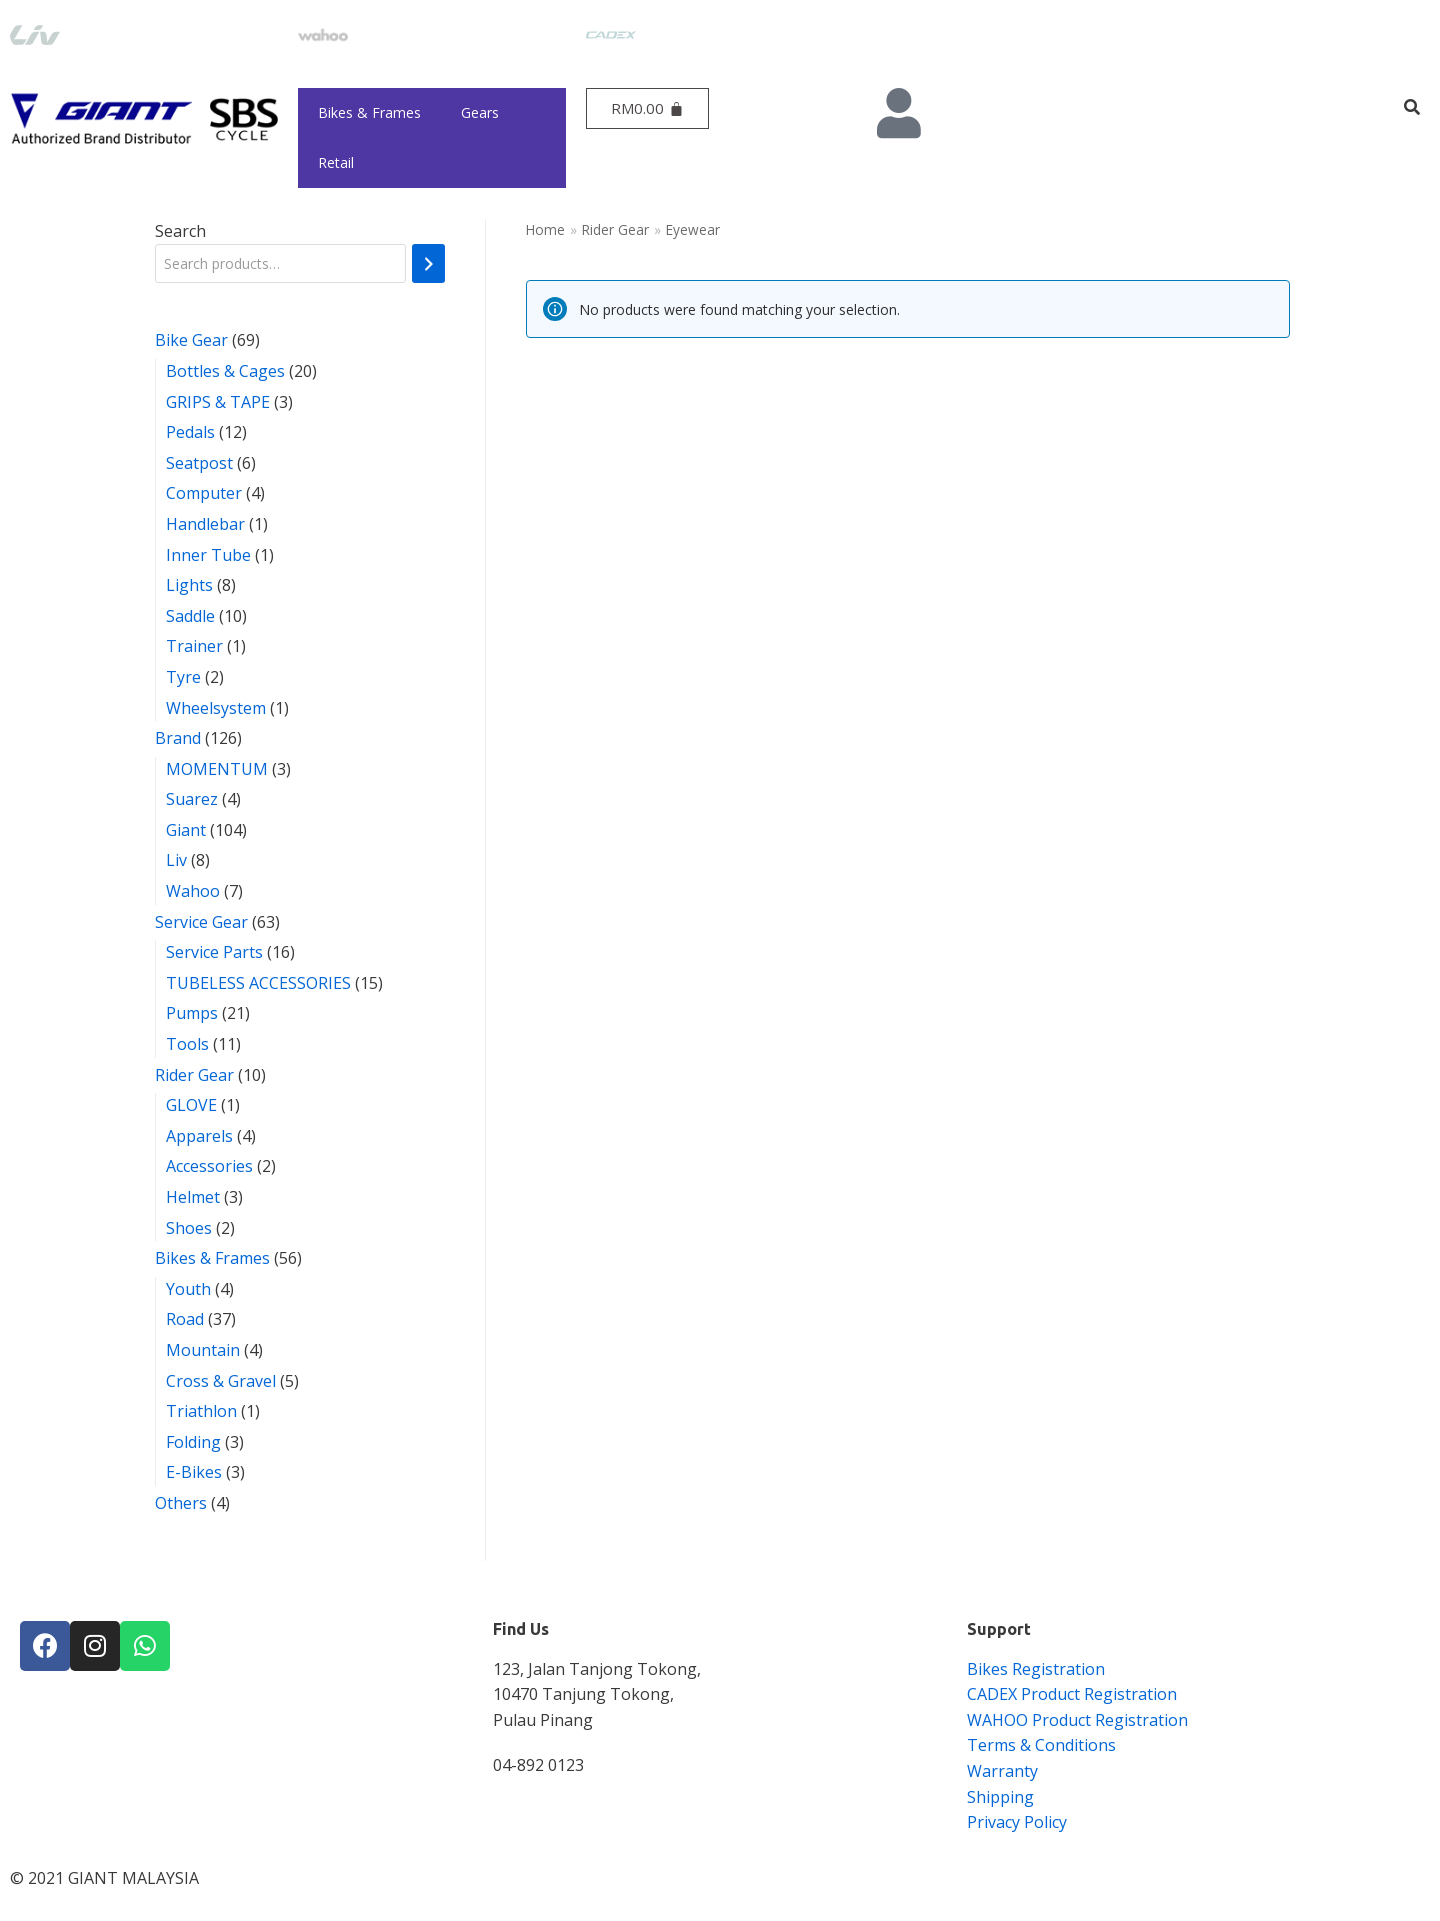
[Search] (428, 263)
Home (545, 229)
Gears (480, 112)
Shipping (1000, 1797)
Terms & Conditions (1041, 1745)
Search (180, 231)
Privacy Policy (1017, 1822)
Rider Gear (615, 229)
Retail (336, 162)
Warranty (1002, 1771)
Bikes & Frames (369, 112)
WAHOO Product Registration (1077, 1720)
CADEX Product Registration (1072, 1694)
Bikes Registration (1036, 1669)
